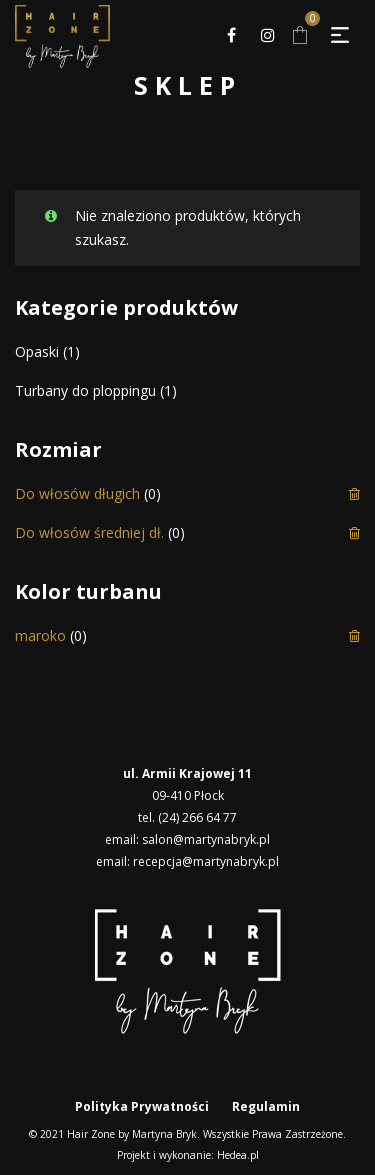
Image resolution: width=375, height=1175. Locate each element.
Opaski (37, 351)
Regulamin (266, 1106)
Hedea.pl (238, 1155)
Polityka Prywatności (142, 1106)
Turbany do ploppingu (85, 390)
